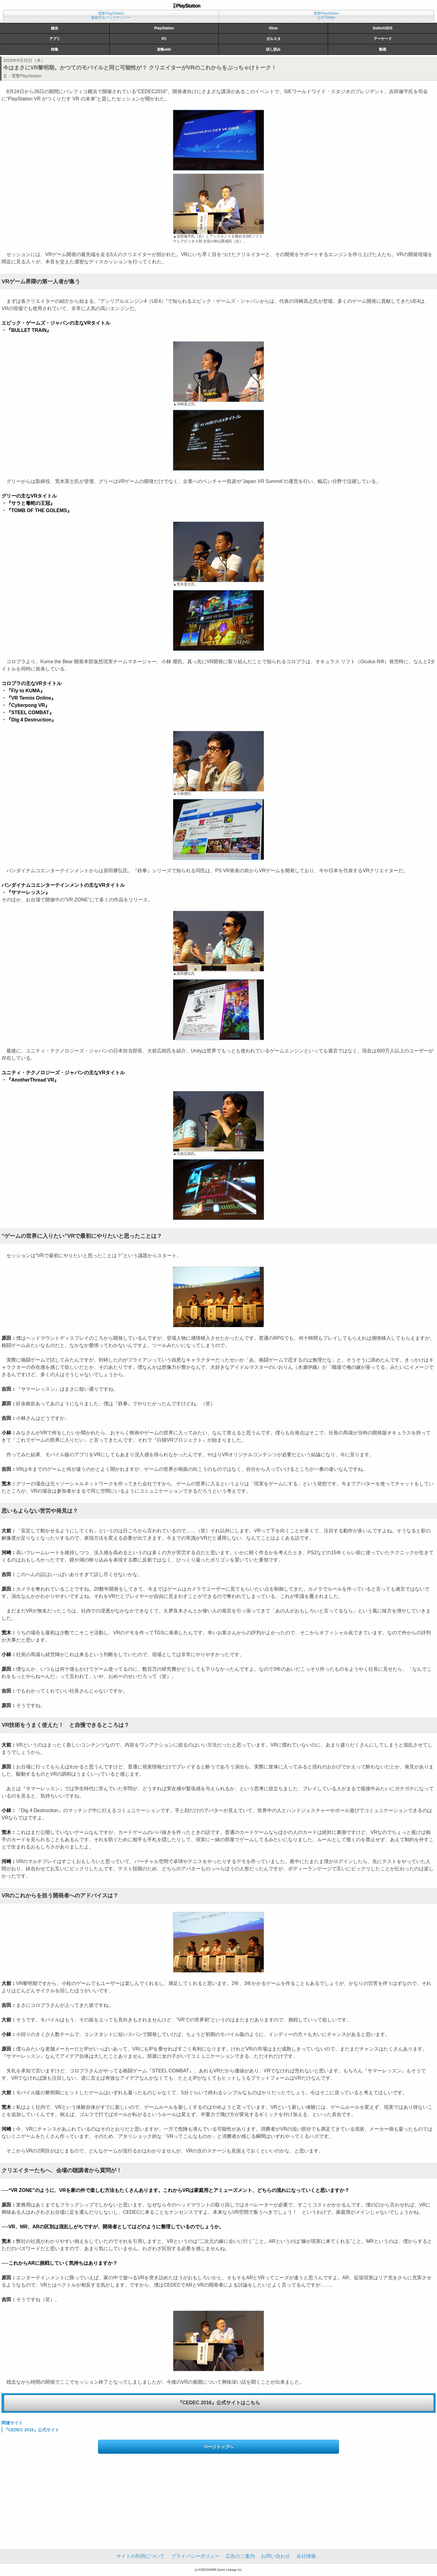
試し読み (273, 49)
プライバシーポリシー (195, 2556)
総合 (54, 28)
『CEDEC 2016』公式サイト (31, 2429)
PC (164, 39)
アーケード (383, 39)
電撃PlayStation (27, 75)
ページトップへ (218, 2446)
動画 (382, 49)
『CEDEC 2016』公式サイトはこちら (219, 2402)
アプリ (54, 39)
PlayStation (164, 28)
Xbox (273, 28)
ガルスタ (273, 39)
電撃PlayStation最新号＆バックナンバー (111, 15)
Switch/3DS (382, 28)
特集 (54, 49)
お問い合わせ (275, 2556)
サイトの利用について (140, 2556)
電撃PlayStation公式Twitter (326, 15)
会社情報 (306, 2556)
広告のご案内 (240, 2556)
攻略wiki (164, 49)
